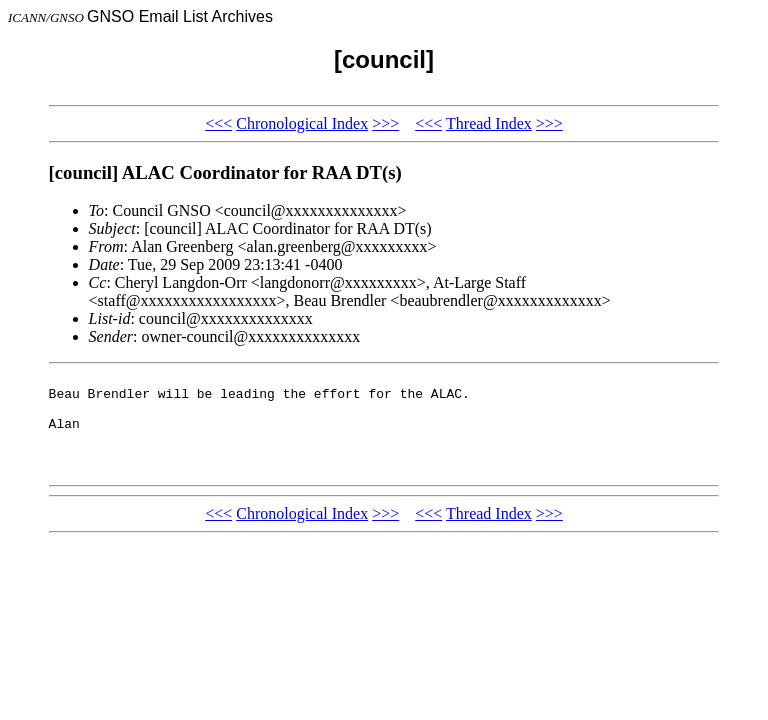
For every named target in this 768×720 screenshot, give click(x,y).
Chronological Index (302, 123)
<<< (218, 123)
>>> (385, 123)
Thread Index (489, 123)
